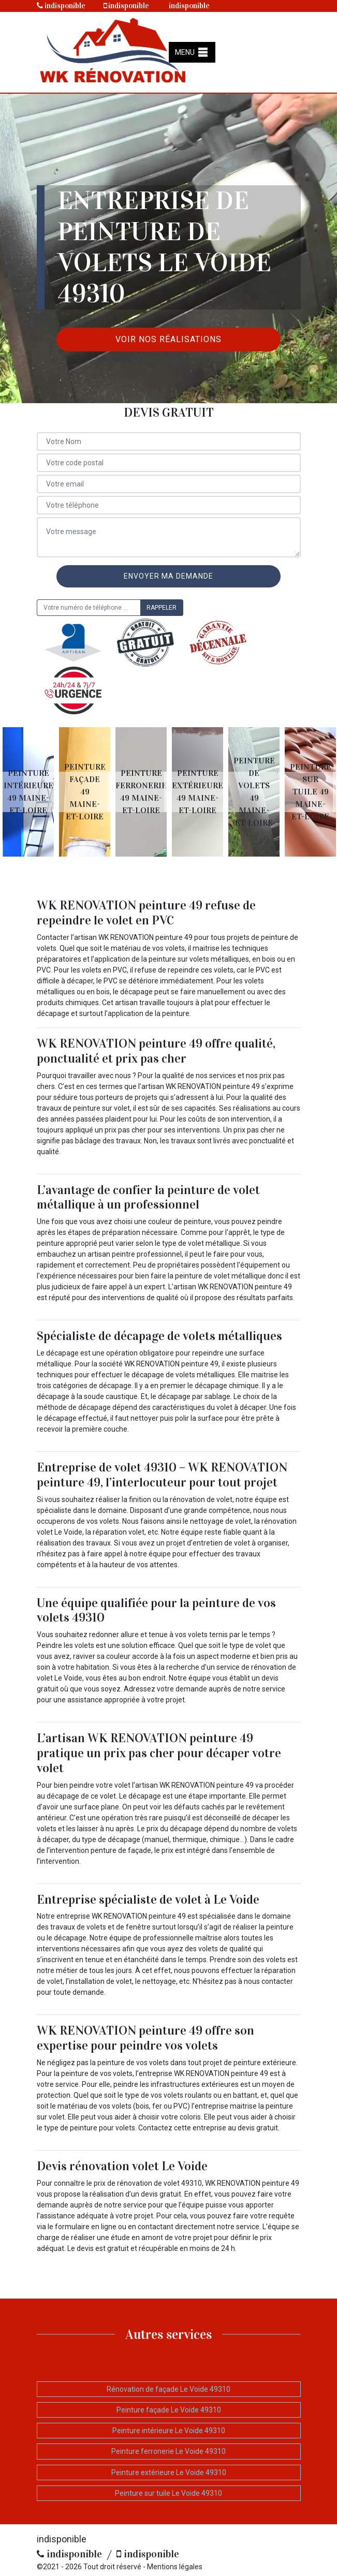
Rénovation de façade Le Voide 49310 (168, 2389)
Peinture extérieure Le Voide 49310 (168, 2472)
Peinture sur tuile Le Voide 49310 (168, 2493)
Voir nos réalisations (168, 339)
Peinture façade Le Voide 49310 (168, 2410)
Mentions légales (174, 2567)
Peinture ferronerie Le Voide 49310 (168, 2451)
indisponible (61, 5)
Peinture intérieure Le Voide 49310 (168, 2430)
